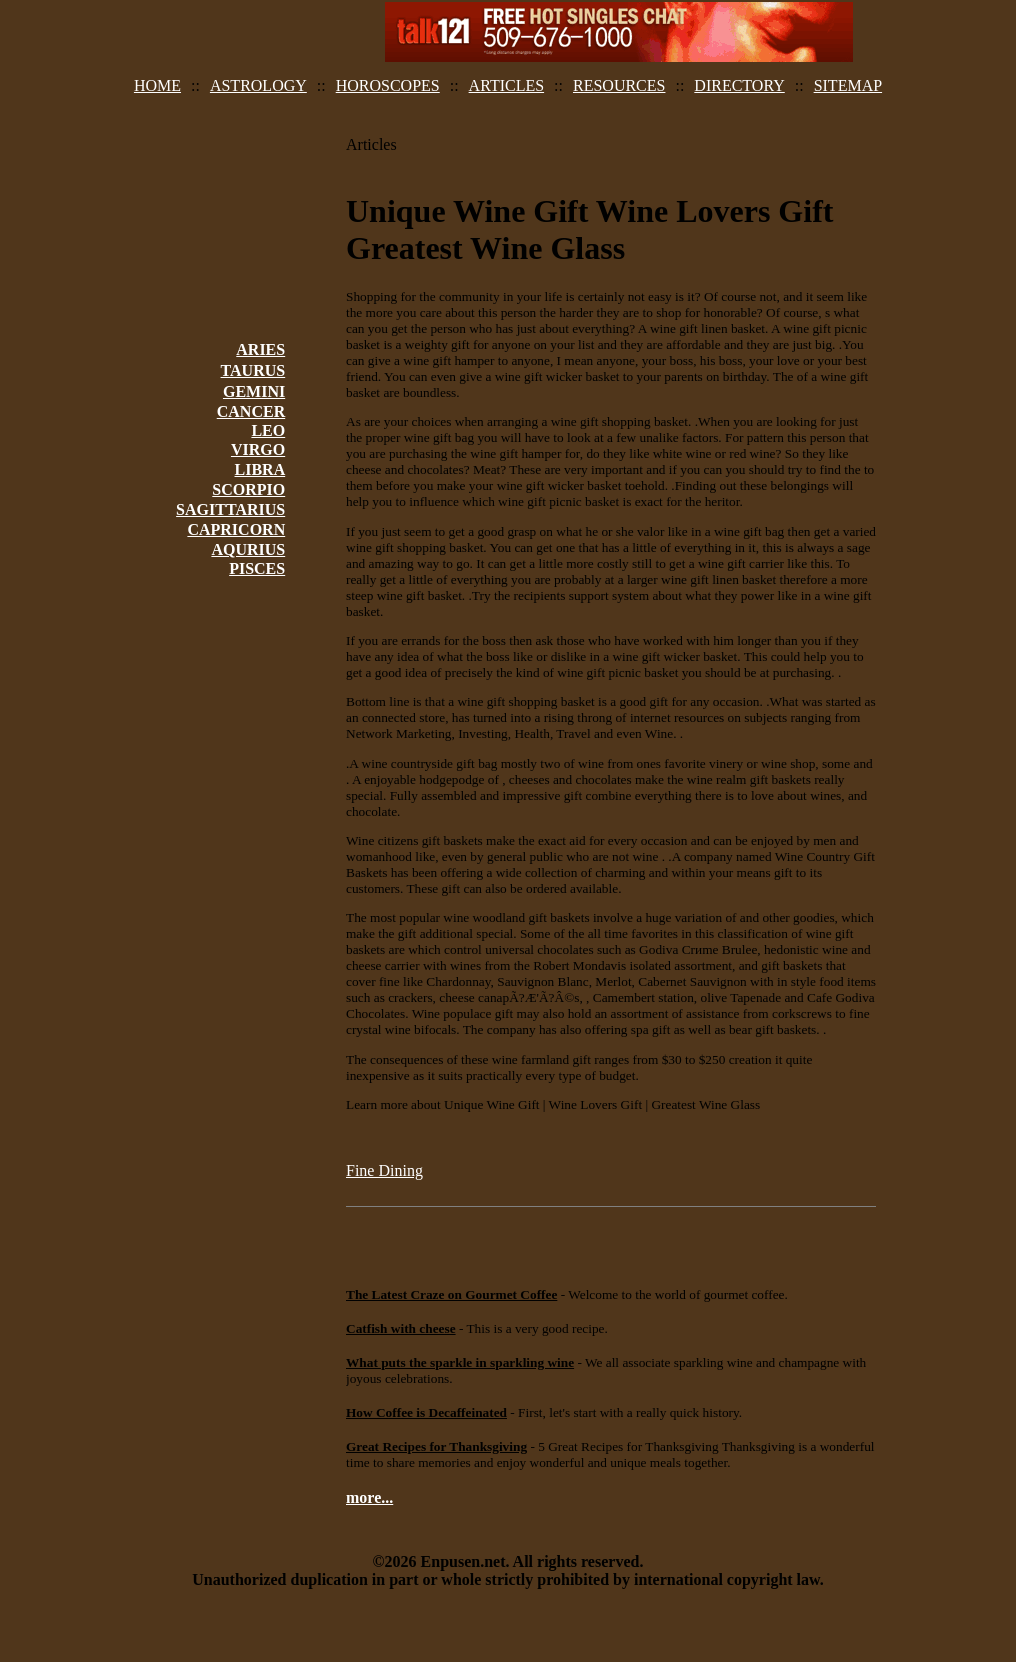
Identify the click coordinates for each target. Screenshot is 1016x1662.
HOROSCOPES (388, 85)
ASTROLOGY (258, 85)
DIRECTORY (739, 85)
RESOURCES (619, 85)
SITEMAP (848, 85)
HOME (157, 85)
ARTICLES (506, 85)
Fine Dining (384, 1170)
